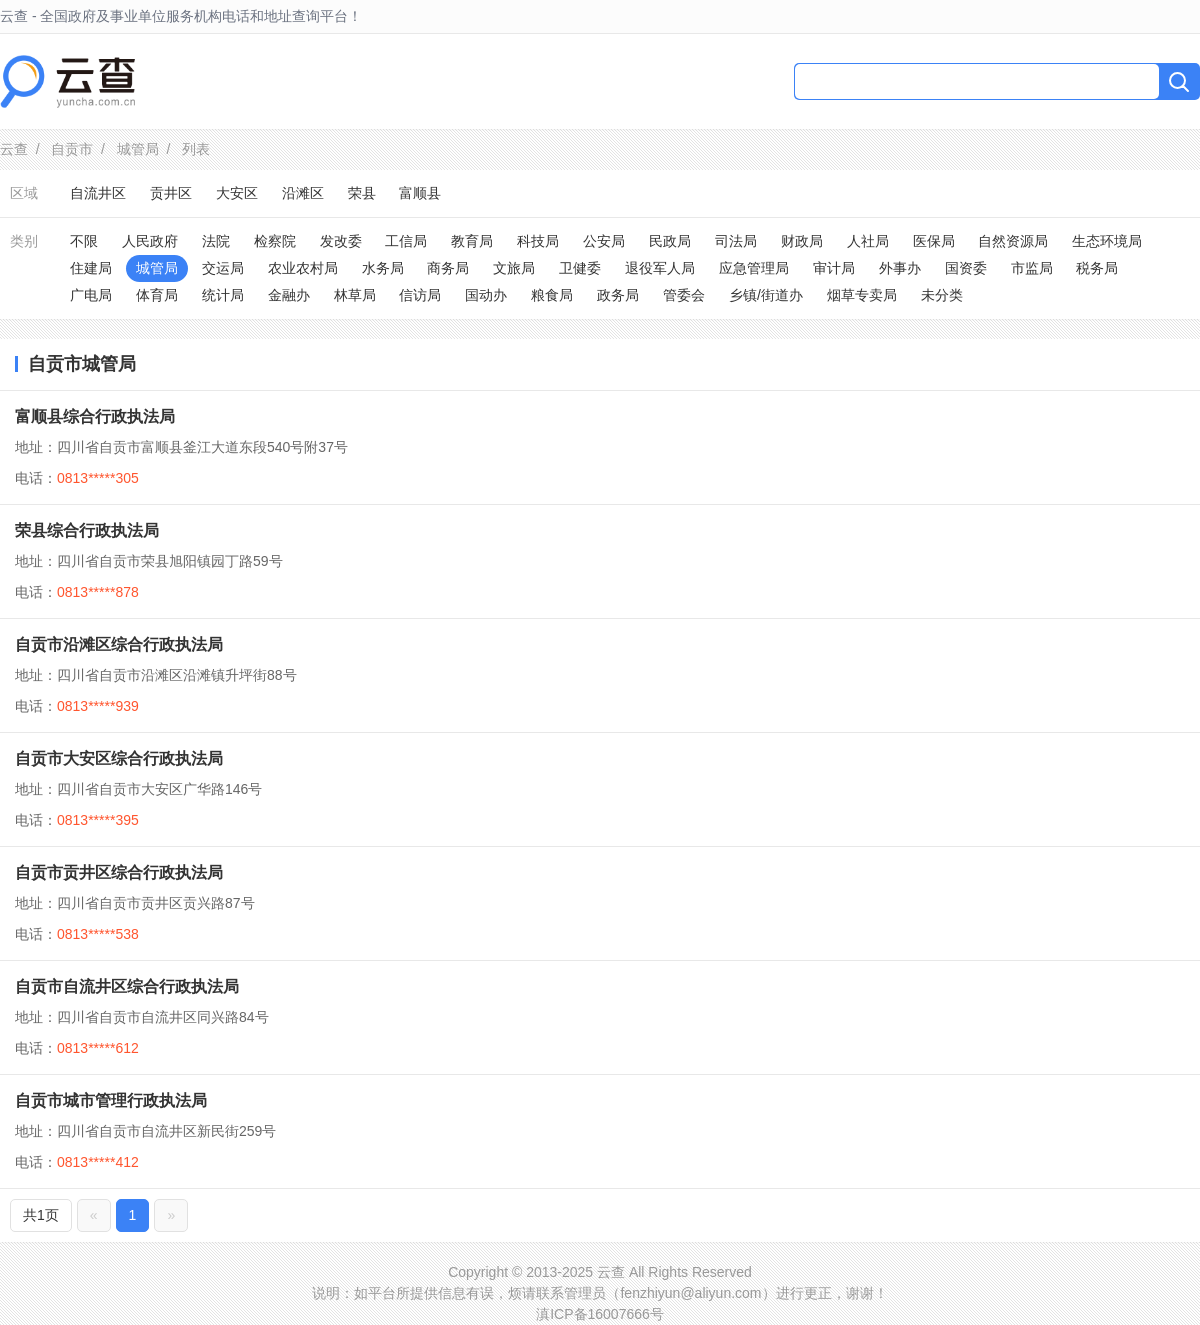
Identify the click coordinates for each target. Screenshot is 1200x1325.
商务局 (448, 268)
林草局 (355, 295)
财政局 (802, 241)
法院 (216, 241)
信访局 (420, 295)
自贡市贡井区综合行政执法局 (119, 872)
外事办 (900, 268)
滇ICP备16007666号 (600, 1314)
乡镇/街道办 (766, 295)
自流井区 (98, 193)
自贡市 (72, 149)
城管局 (138, 149)
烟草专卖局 (862, 295)
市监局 (1032, 268)
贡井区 (171, 193)
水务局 (383, 268)
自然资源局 (1013, 241)
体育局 (157, 295)
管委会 (684, 295)
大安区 (237, 193)
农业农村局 (303, 268)
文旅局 (514, 268)
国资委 (966, 268)
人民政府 (150, 241)
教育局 (472, 241)
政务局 (618, 295)
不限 (84, 241)
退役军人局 (660, 268)
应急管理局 (754, 268)
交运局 (223, 268)
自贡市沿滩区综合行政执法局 (119, 644)
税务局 (1097, 268)
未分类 (942, 295)
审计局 (834, 268)
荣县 (362, 193)
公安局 (604, 241)
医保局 (934, 241)
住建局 (91, 268)
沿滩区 (303, 193)
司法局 (736, 241)
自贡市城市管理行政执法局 (111, 1100)
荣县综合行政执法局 (87, 530)
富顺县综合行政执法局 (95, 416)
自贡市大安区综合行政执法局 (119, 758)
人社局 (868, 241)
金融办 (289, 295)
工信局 (406, 241)
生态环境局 (1107, 241)
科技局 (538, 241)
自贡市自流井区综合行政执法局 (127, 986)
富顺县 (420, 193)
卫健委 (580, 268)
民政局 (670, 241)
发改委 (341, 241)
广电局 (91, 295)
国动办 (486, 295)
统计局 (223, 295)
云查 (14, 149)
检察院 (275, 241)
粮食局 (552, 295)
